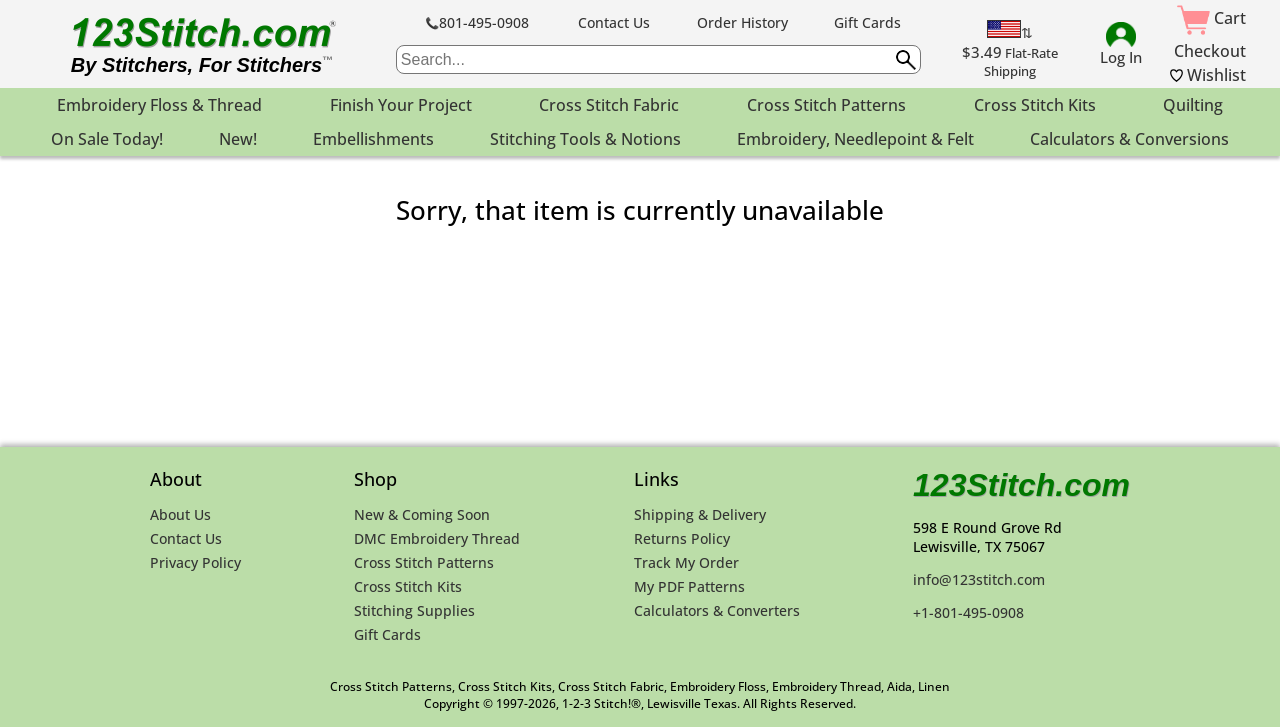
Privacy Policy (195, 562)
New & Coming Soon (422, 514)
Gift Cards (867, 22)
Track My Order (686, 562)
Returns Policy (682, 538)
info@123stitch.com (979, 579)
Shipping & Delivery (700, 514)
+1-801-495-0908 (968, 612)
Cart (1211, 18)
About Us (180, 514)
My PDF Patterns (689, 586)
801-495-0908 (477, 22)
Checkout (1210, 51)
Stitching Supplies (414, 610)
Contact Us (614, 22)
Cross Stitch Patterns (424, 562)
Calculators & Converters (717, 610)
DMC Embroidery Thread (437, 538)
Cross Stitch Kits (408, 586)
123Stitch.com (1021, 485)
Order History (742, 22)
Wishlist (1208, 75)
